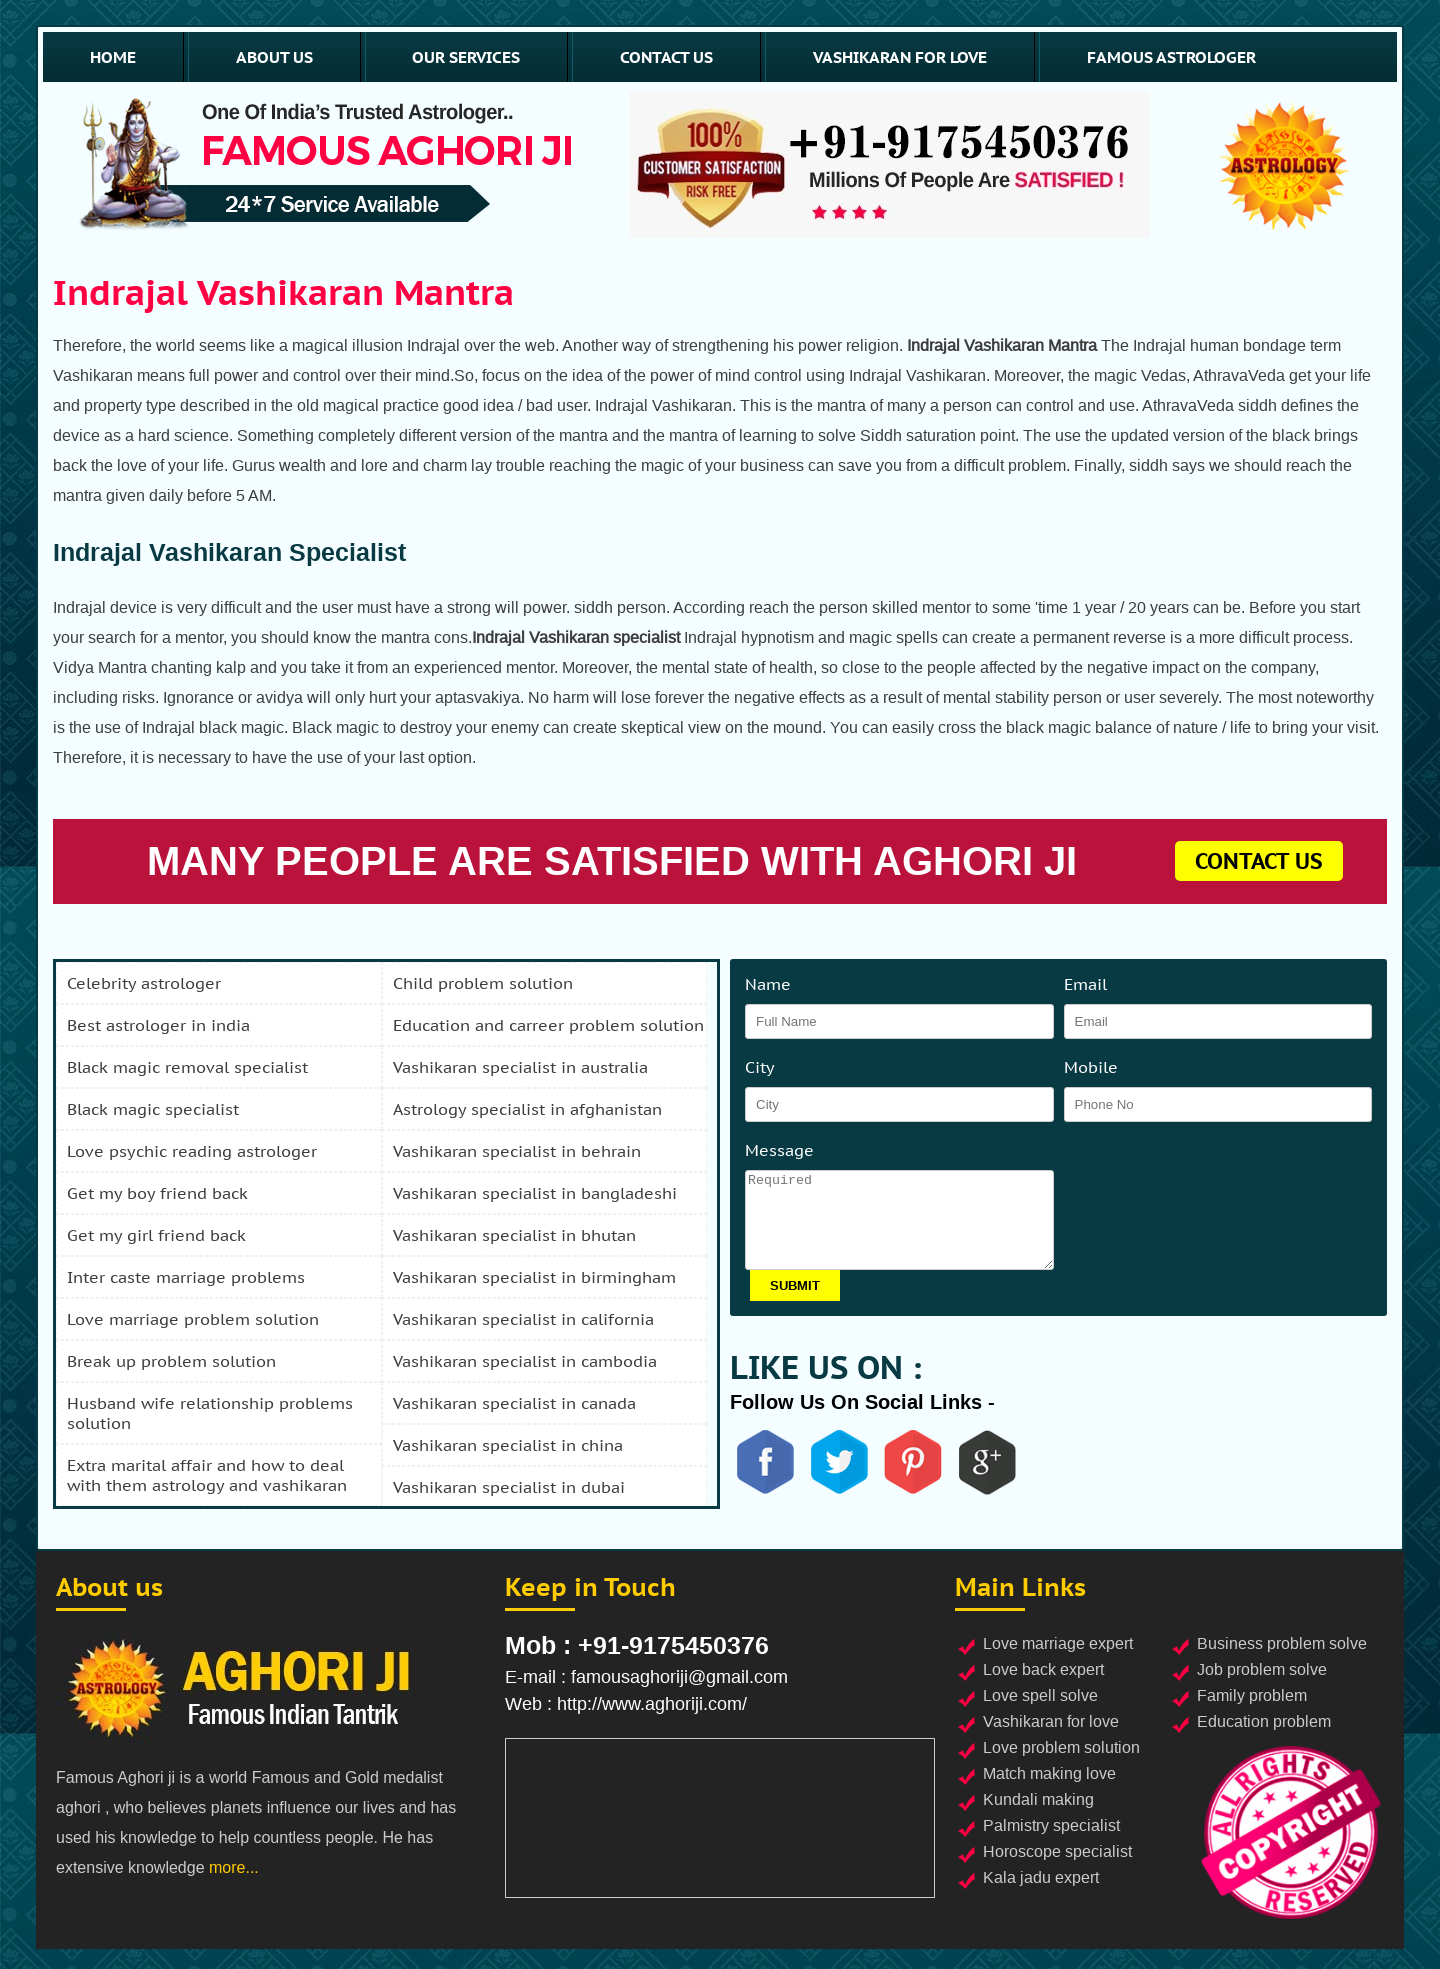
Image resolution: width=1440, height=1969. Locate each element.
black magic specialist (153, 1109)
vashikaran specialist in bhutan (514, 1235)
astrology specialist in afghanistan (527, 1109)
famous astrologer (1171, 57)
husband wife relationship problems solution (210, 1413)
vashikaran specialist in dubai (509, 1487)
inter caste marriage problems (186, 1277)
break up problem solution (171, 1361)
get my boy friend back (157, 1193)
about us (274, 57)
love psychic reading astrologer (192, 1151)
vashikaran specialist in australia (520, 1067)
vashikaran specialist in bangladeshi (535, 1193)
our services (466, 57)
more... (234, 1867)
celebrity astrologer (144, 983)
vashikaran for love (900, 57)
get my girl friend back (156, 1235)
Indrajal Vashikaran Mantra (283, 292)
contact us (666, 57)
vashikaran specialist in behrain (517, 1151)
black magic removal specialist (187, 1067)
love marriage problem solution (193, 1319)
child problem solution (483, 983)
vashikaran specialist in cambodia (525, 1361)
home (113, 57)
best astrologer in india (158, 1025)
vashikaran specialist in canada (514, 1403)
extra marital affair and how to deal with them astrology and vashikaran (207, 1475)
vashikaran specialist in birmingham (534, 1277)
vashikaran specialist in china (508, 1445)
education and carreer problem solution (548, 1025)
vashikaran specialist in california (523, 1319)
